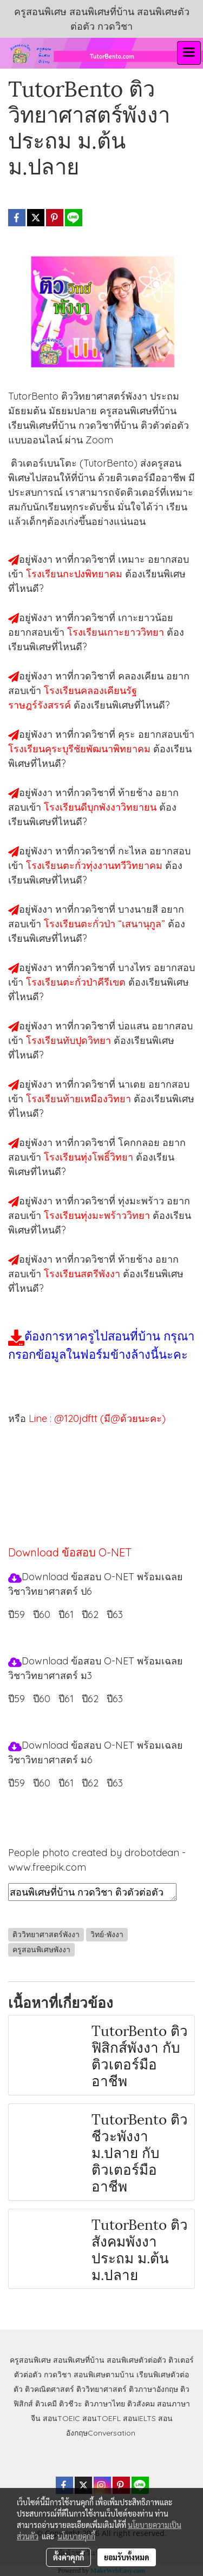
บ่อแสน (135, 1026)
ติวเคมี (46, 2404)
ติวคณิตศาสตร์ (49, 2389)
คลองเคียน (142, 676)
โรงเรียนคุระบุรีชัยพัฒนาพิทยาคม (80, 749)
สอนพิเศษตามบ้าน (104, 2374)
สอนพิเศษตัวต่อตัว (136, 2360)
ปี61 (66, 1614)
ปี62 (90, 1614)
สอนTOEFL (101, 2418)
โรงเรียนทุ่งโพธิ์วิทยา (90, 1157)
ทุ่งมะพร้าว (142, 1201)
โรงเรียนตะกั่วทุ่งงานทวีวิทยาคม (95, 865)
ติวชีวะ (70, 2404)
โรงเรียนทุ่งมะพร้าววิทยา (98, 1215)
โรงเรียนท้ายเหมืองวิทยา (80, 1099)
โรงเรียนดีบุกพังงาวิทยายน (101, 807)
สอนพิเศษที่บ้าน (78, 2360)
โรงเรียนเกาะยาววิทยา (117, 632)
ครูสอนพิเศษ (30, 2360)
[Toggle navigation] (189, 53)
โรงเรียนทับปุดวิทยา (70, 1040)
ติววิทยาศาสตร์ (101, 2389)
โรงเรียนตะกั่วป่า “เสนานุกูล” (106, 924)
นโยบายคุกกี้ (76, 2536)
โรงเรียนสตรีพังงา (83, 1273)
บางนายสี (139, 909)
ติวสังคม (141, 2404)
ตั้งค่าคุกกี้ (68, 2557)
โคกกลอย (140, 1142)
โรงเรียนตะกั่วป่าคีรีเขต (77, 982)
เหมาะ (133, 559)
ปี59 (16, 1614)
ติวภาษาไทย (104, 2404)
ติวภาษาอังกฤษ (153, 2389)
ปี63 (115, 1614)
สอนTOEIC (61, 2418)
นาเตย (133, 1084)
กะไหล (133, 851)
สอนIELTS (139, 2418)
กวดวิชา (57, 2374)
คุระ (128, 734)
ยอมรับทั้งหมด (126, 2557)
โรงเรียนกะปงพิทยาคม (75, 574)
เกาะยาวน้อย (145, 617)
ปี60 (41, 1614)
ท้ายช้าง (136, 792)
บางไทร (136, 967)
